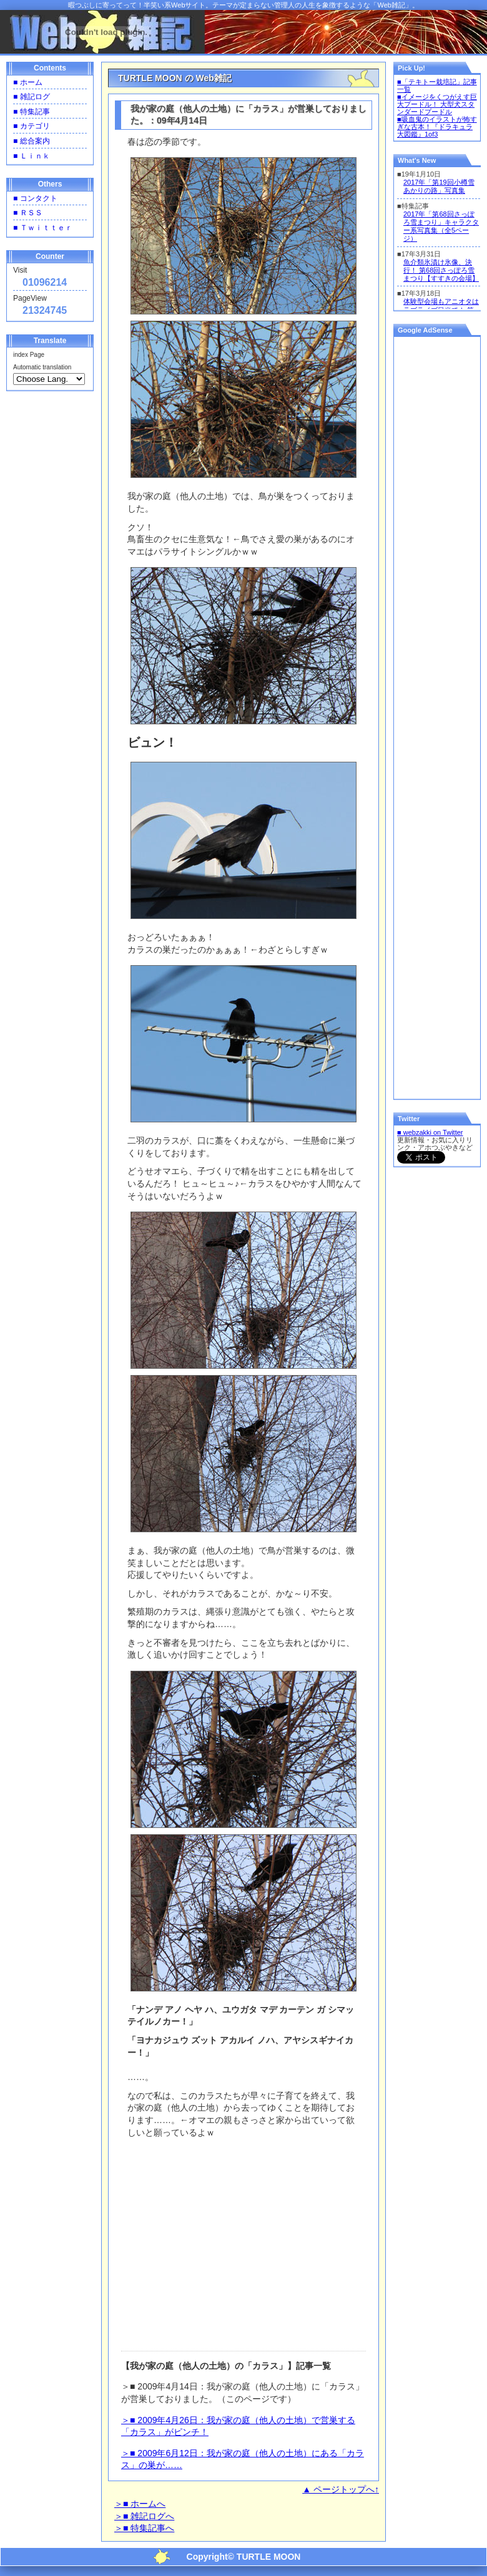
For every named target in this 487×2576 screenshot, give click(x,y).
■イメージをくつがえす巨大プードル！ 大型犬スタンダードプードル (437, 104)
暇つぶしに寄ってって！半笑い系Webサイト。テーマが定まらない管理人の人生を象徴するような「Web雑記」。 (243, 5)
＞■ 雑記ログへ (144, 2516)
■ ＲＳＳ (27, 212)
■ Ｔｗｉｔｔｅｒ (42, 227)
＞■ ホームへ (139, 2504)
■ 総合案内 (31, 141)
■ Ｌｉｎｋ (31, 156)
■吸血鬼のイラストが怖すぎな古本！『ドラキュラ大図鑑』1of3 (437, 126)
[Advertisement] (245, 2238)
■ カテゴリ (31, 126)
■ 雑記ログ (31, 96)
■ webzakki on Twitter (430, 1132)
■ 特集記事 (31, 111)
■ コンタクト (35, 198)
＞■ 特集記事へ (144, 2528)
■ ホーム (27, 82)
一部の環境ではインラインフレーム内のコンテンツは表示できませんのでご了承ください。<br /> (437, 237)
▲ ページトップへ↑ (340, 2489)
